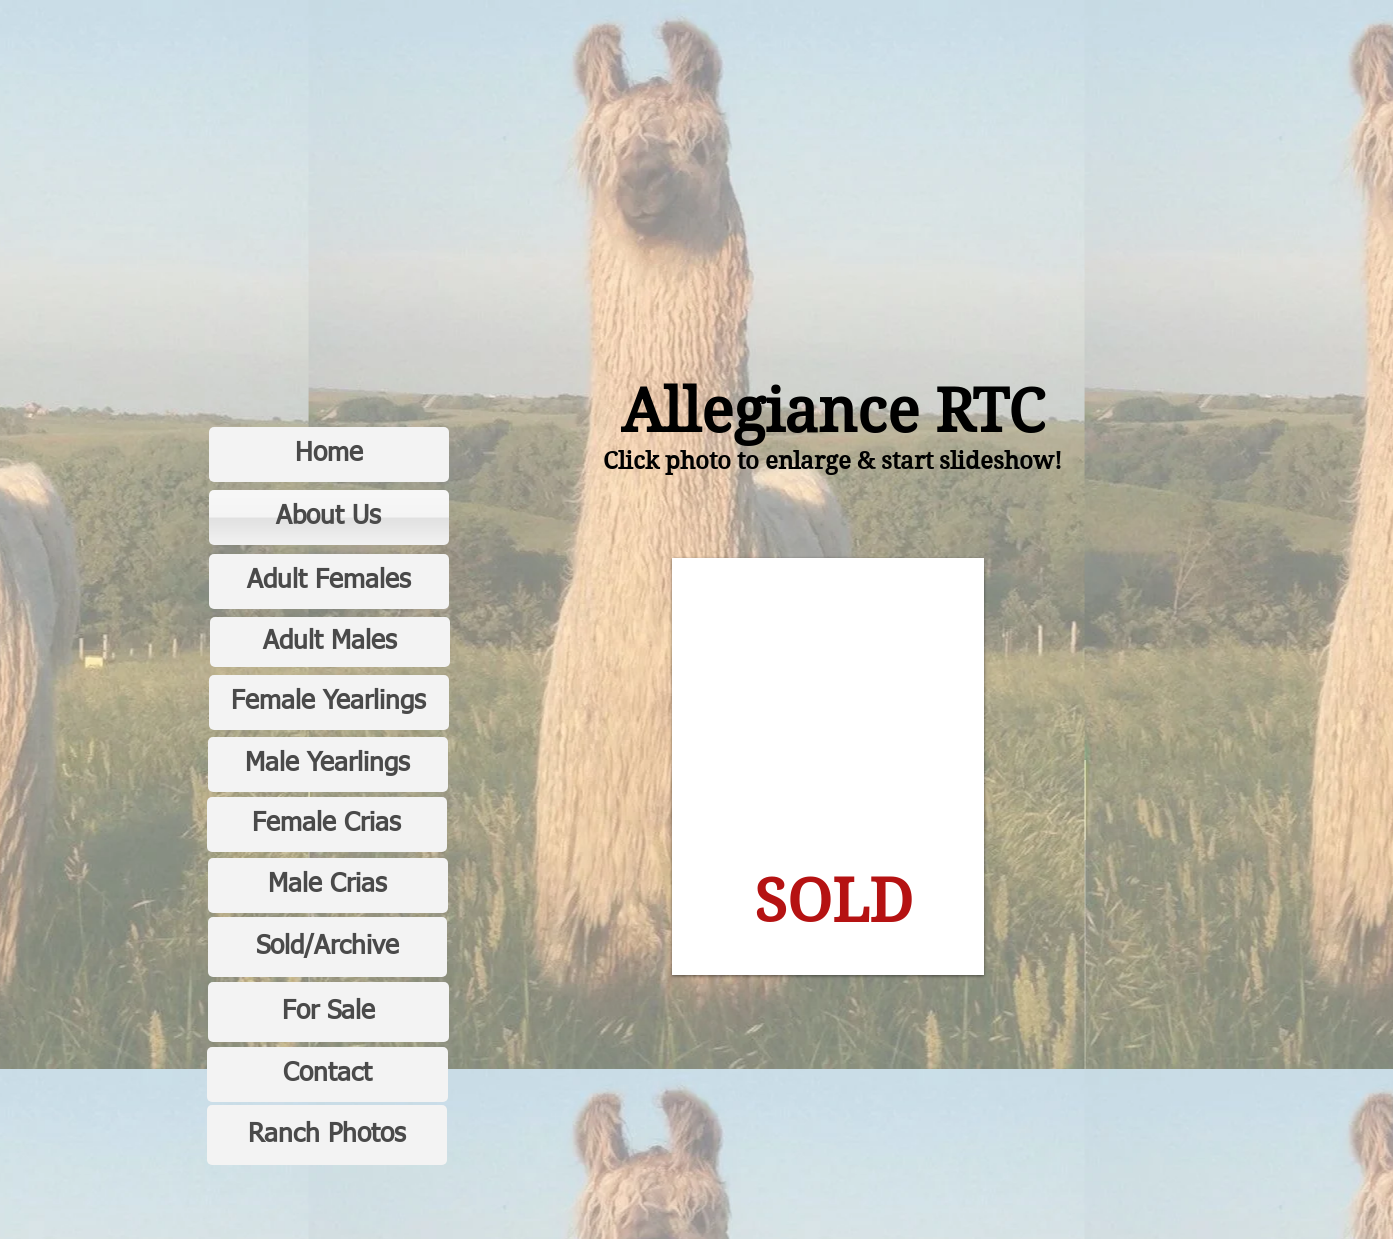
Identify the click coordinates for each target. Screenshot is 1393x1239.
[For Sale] (328, 1012)
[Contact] (327, 1074)
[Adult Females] (329, 581)
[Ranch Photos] (327, 1135)
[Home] (329, 454)
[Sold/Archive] (327, 947)
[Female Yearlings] (329, 702)
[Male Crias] (328, 885)
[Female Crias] (327, 824)
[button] (828, 766)
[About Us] (329, 517)
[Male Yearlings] (328, 764)
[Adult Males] (330, 642)
